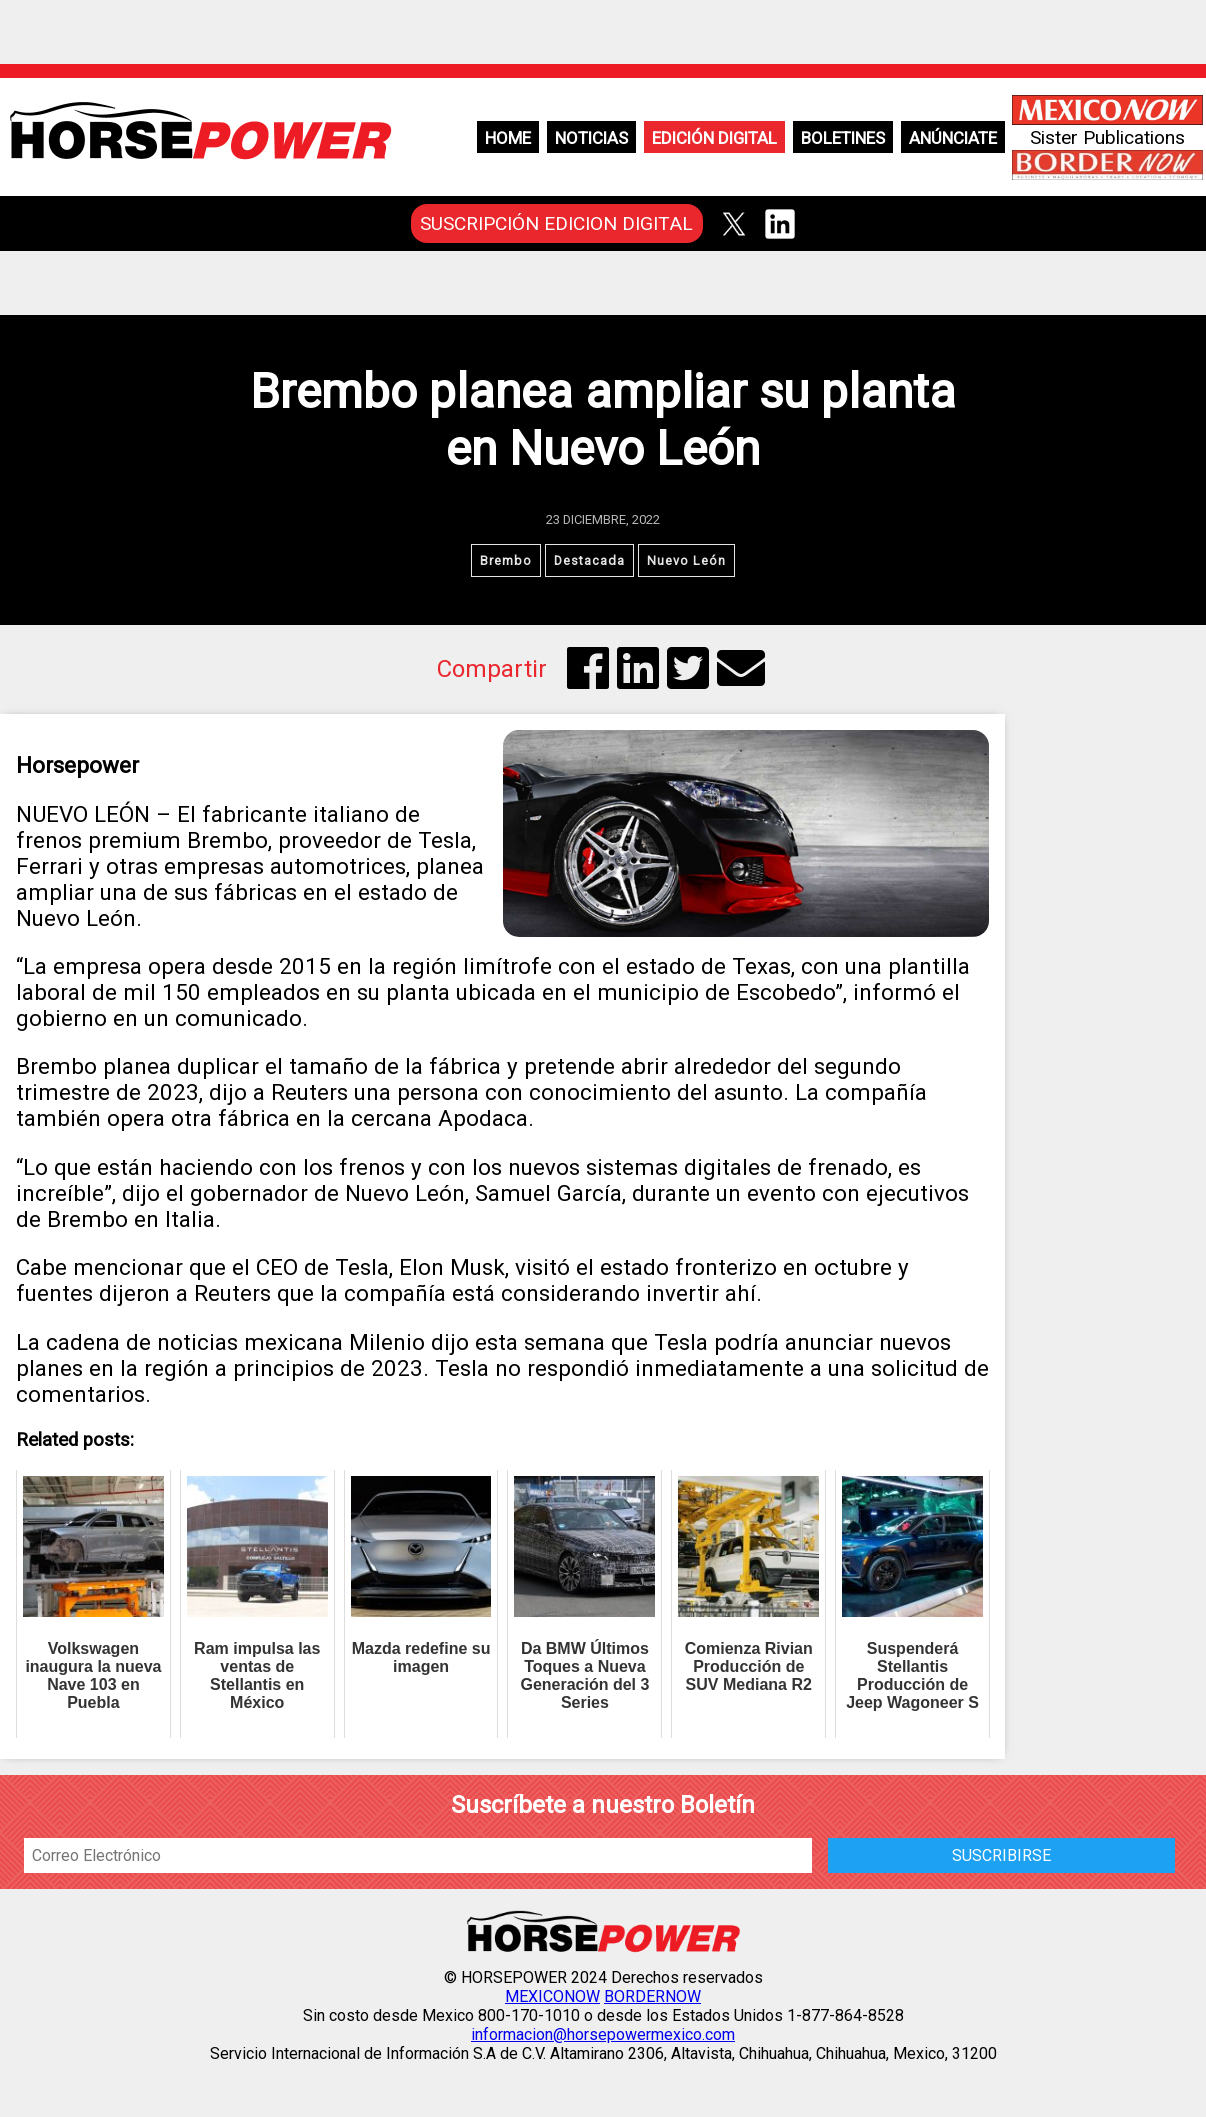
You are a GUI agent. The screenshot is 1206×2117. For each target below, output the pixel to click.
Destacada (589, 560)
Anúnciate (953, 138)
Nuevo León (686, 560)
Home (508, 138)
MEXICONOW (552, 1996)
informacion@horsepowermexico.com (603, 2034)
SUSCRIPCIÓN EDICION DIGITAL (556, 223)
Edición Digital (714, 138)
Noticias (591, 138)
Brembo (506, 560)
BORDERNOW (652, 1996)
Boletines (843, 138)
